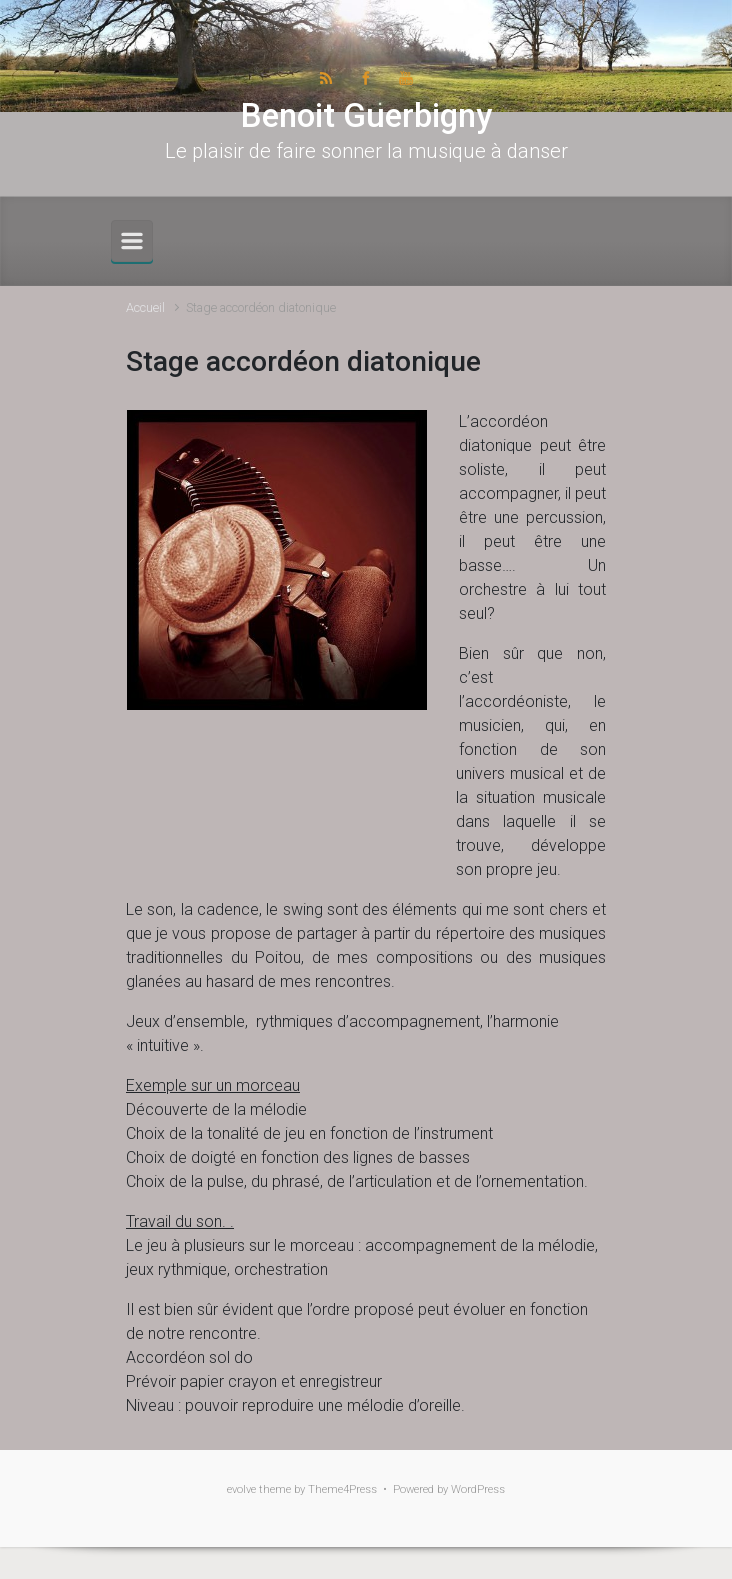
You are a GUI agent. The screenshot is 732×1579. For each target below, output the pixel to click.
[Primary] (132, 241)
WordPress (478, 1489)
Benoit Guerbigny (366, 115)
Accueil (145, 307)
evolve (241, 1489)
